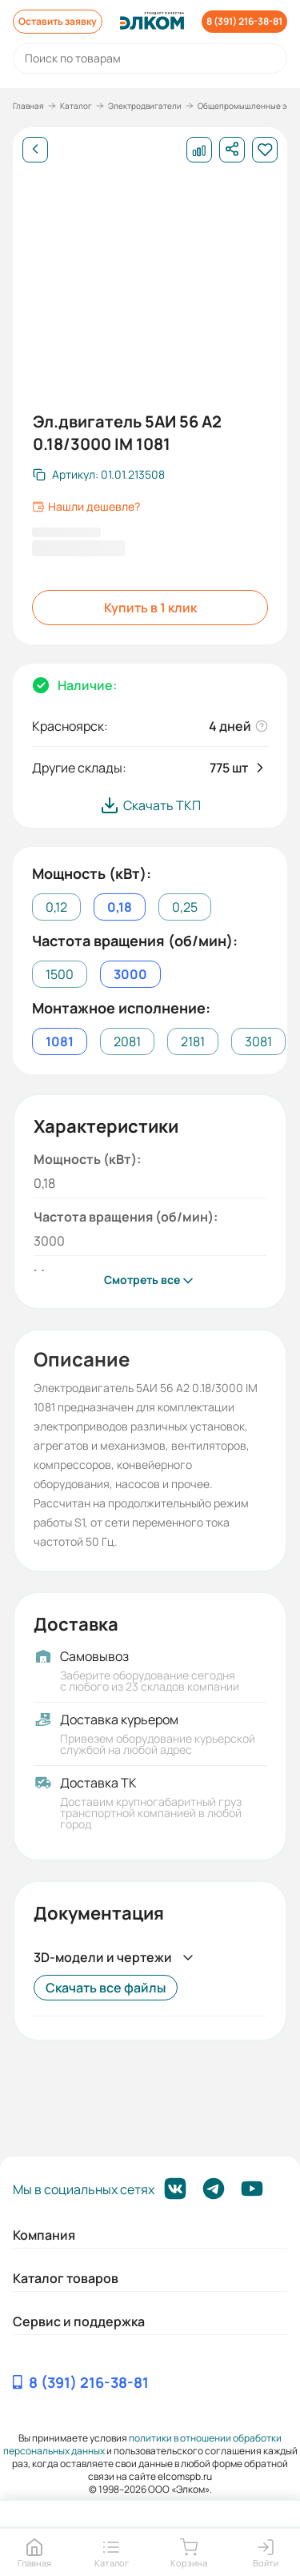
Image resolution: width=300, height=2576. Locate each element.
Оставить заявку (57, 21)
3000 (130, 974)
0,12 (56, 907)
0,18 (119, 907)
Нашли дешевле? (86, 506)
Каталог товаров (65, 2278)
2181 (193, 1041)
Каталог (76, 105)
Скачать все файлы (106, 1987)
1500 (60, 974)
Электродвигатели (145, 105)
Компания (44, 2235)
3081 (258, 1041)
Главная (28, 105)
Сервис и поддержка (79, 2321)
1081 (60, 1041)
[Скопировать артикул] (99, 474)
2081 (127, 1041)
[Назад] (35, 150)
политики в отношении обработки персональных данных (142, 2444)
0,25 (185, 907)
